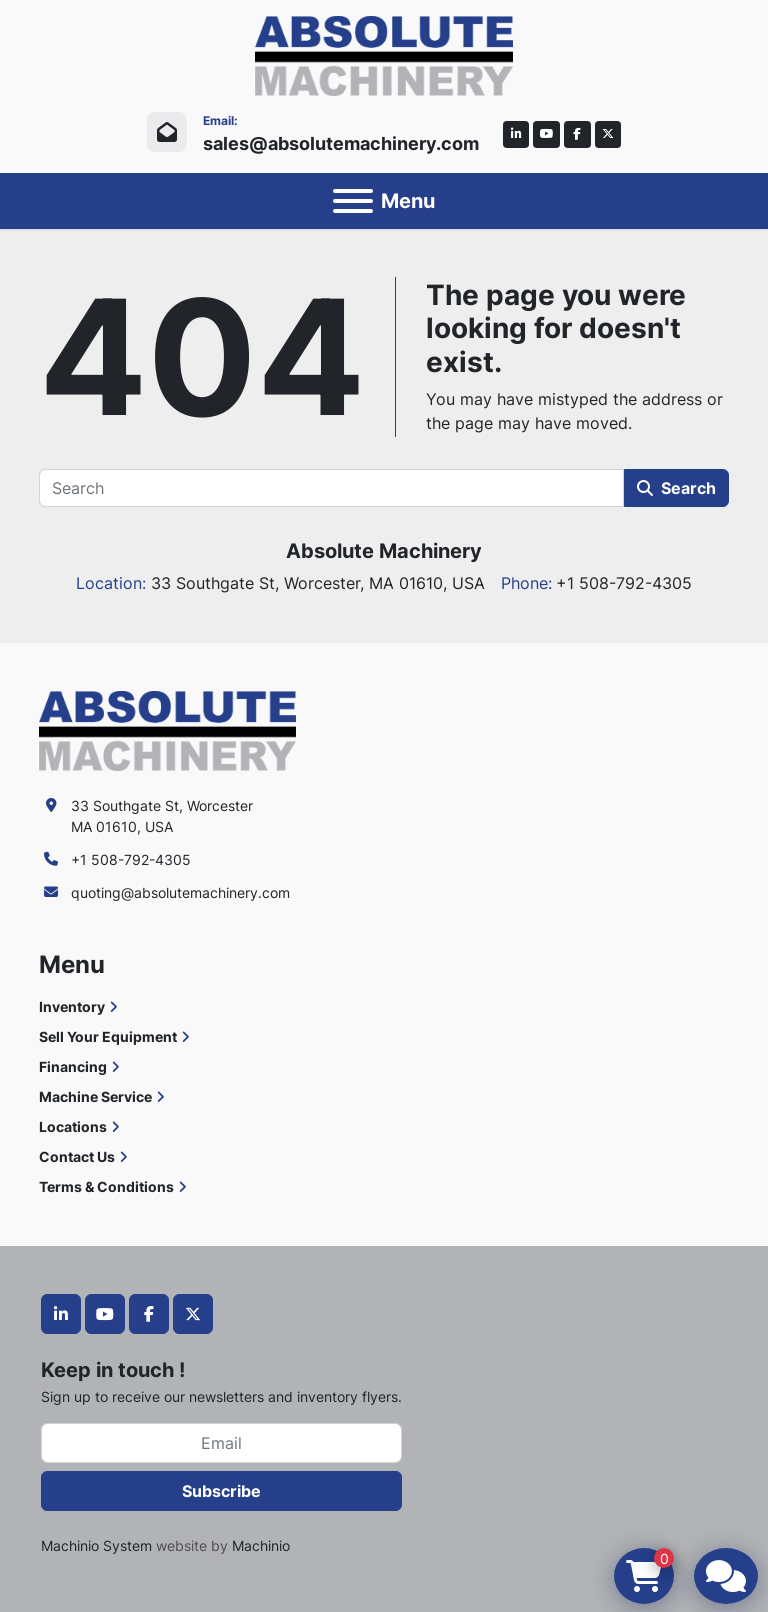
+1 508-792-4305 (131, 859)
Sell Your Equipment (108, 1036)
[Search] (331, 488)
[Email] (221, 1443)
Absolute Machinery (384, 551)
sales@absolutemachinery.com (341, 143)
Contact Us (77, 1156)
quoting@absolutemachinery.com (180, 892)
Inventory (72, 1006)
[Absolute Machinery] (167, 729)
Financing (73, 1066)
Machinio (261, 1545)
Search (676, 488)
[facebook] (577, 134)
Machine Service (95, 1096)
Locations (73, 1126)
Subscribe (221, 1491)
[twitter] (608, 134)
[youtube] (546, 134)
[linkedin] (516, 134)
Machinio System (96, 1545)
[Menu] (353, 201)
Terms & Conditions (106, 1186)
